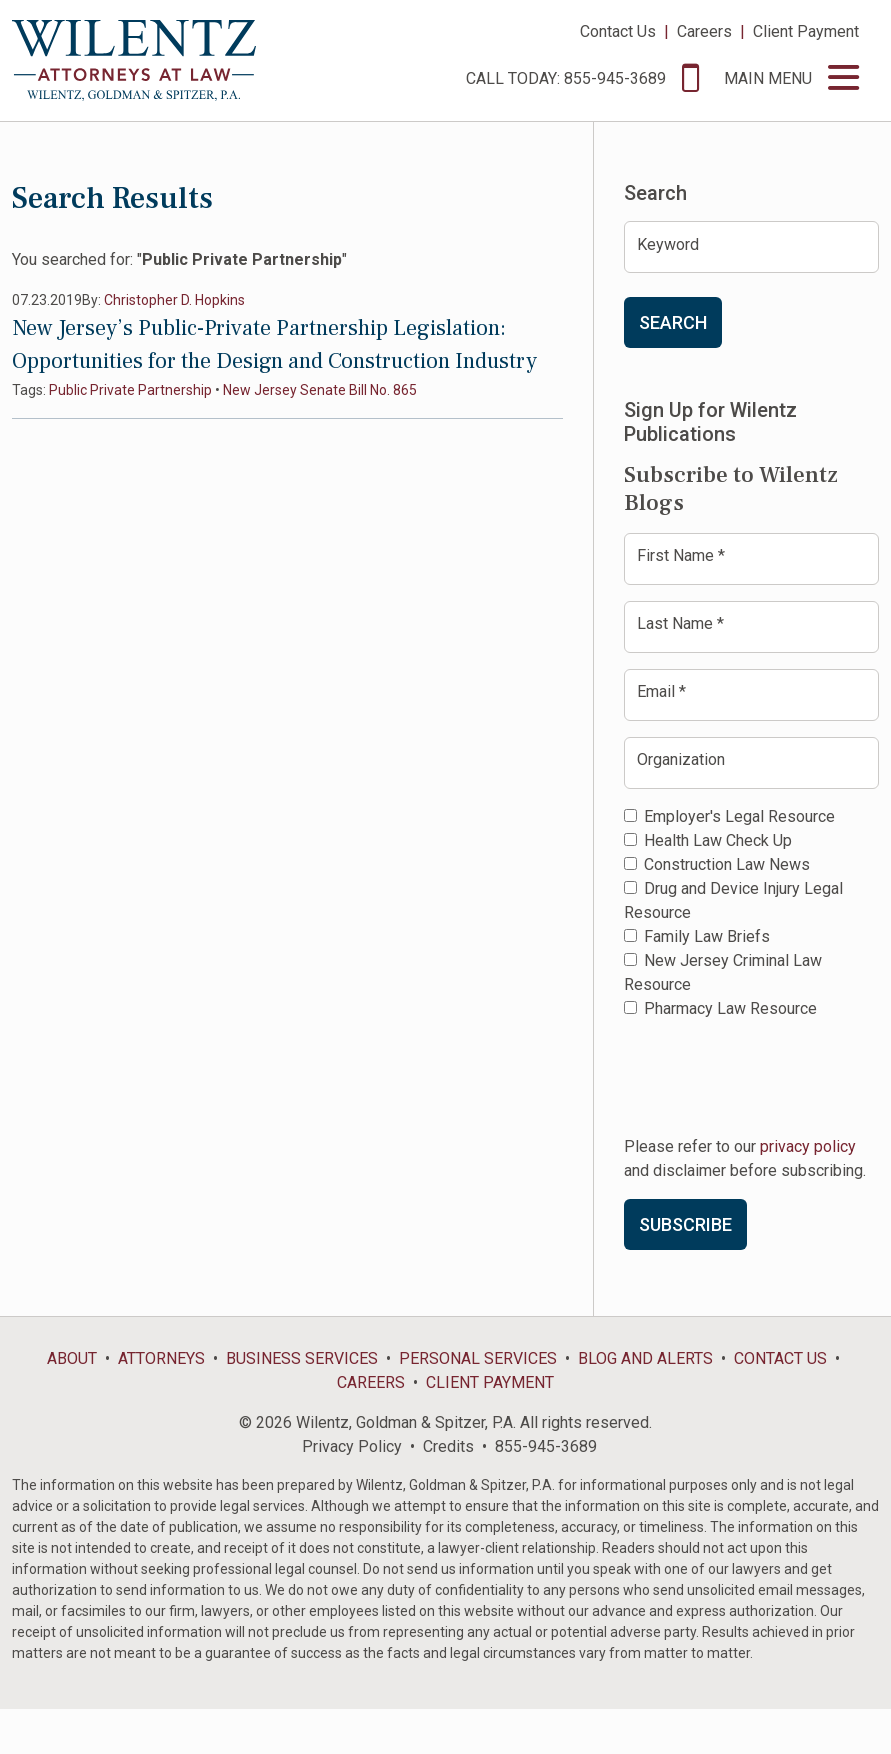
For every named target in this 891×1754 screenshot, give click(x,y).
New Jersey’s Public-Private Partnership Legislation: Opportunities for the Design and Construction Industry (274, 344)
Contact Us (618, 31)
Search (673, 322)
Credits (448, 1446)
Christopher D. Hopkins (174, 300)
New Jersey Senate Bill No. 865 (320, 390)
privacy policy (808, 1146)
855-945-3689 (546, 1446)
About (72, 1358)
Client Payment (806, 31)
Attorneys (161, 1358)
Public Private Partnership (130, 390)
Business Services (302, 1358)
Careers (704, 31)
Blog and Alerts (645, 1358)
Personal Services (478, 1358)
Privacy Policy (352, 1446)
